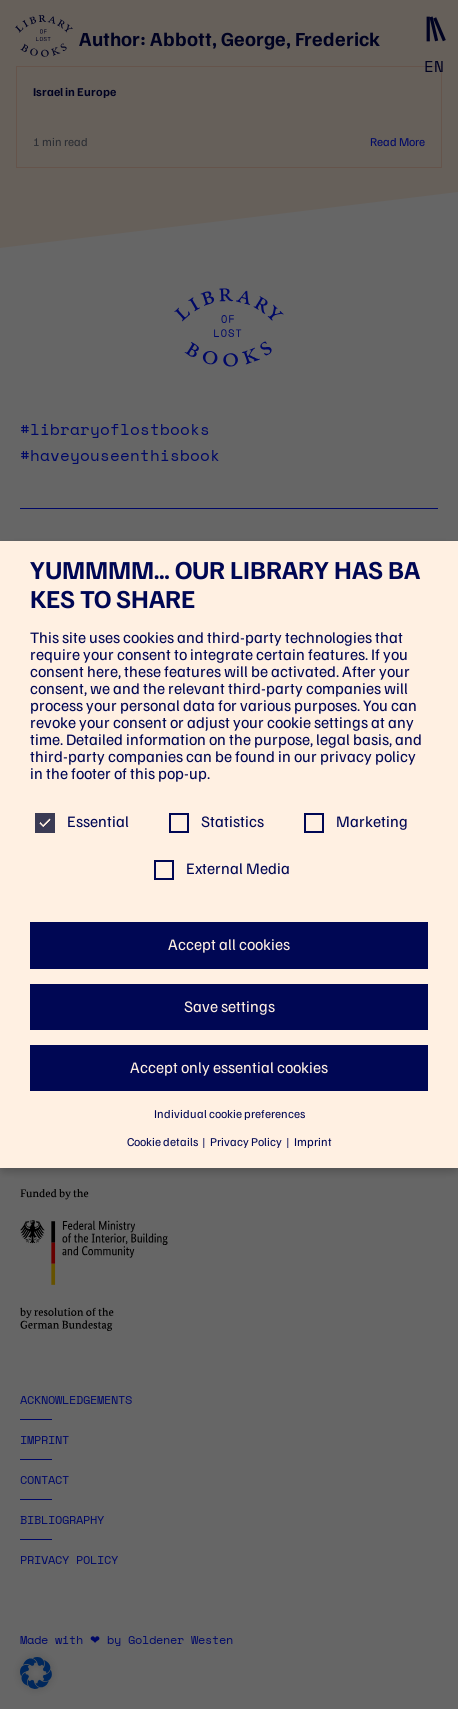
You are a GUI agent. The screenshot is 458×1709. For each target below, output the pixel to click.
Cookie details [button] (163, 1142)
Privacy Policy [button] (247, 1142)
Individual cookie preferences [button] (229, 1114)
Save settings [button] (229, 1006)
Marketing (356, 821)
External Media (222, 868)
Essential (82, 821)
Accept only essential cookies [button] (229, 1067)
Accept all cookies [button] (229, 944)
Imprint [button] (313, 1142)
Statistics (216, 821)
